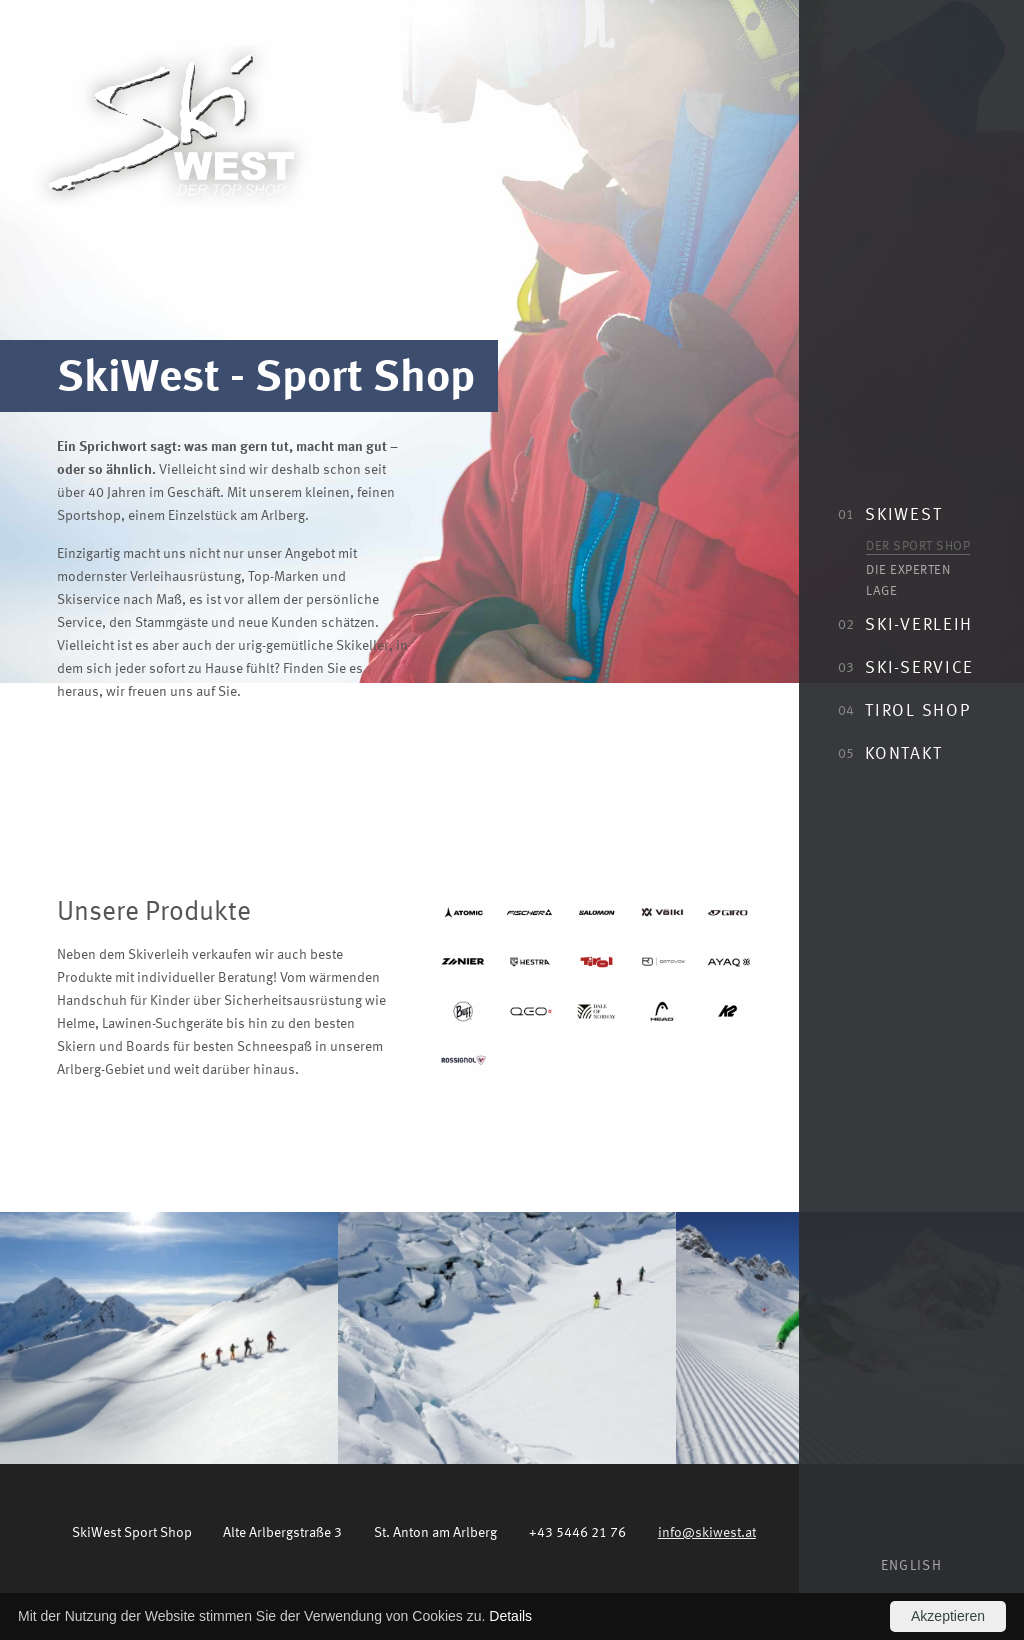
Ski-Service (906, 666)
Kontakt (890, 752)
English (911, 1565)
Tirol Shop (904, 709)
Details (510, 1616)
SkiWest (890, 513)
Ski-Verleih (905, 623)
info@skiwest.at (707, 1531)
